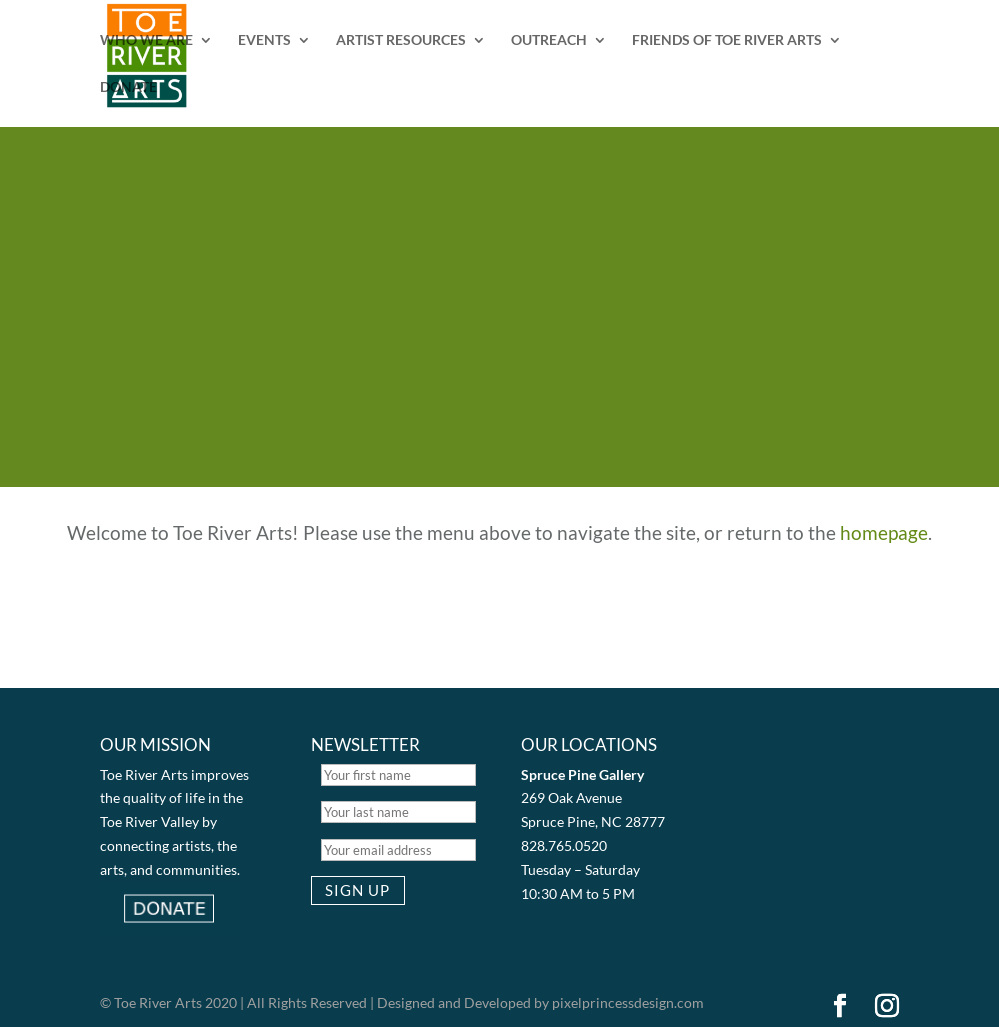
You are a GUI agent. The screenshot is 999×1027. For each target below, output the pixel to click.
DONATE (128, 87)
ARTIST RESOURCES (401, 40)
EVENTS (264, 40)
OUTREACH (549, 40)
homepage (884, 532)
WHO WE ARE (146, 40)
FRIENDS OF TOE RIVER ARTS (727, 40)
